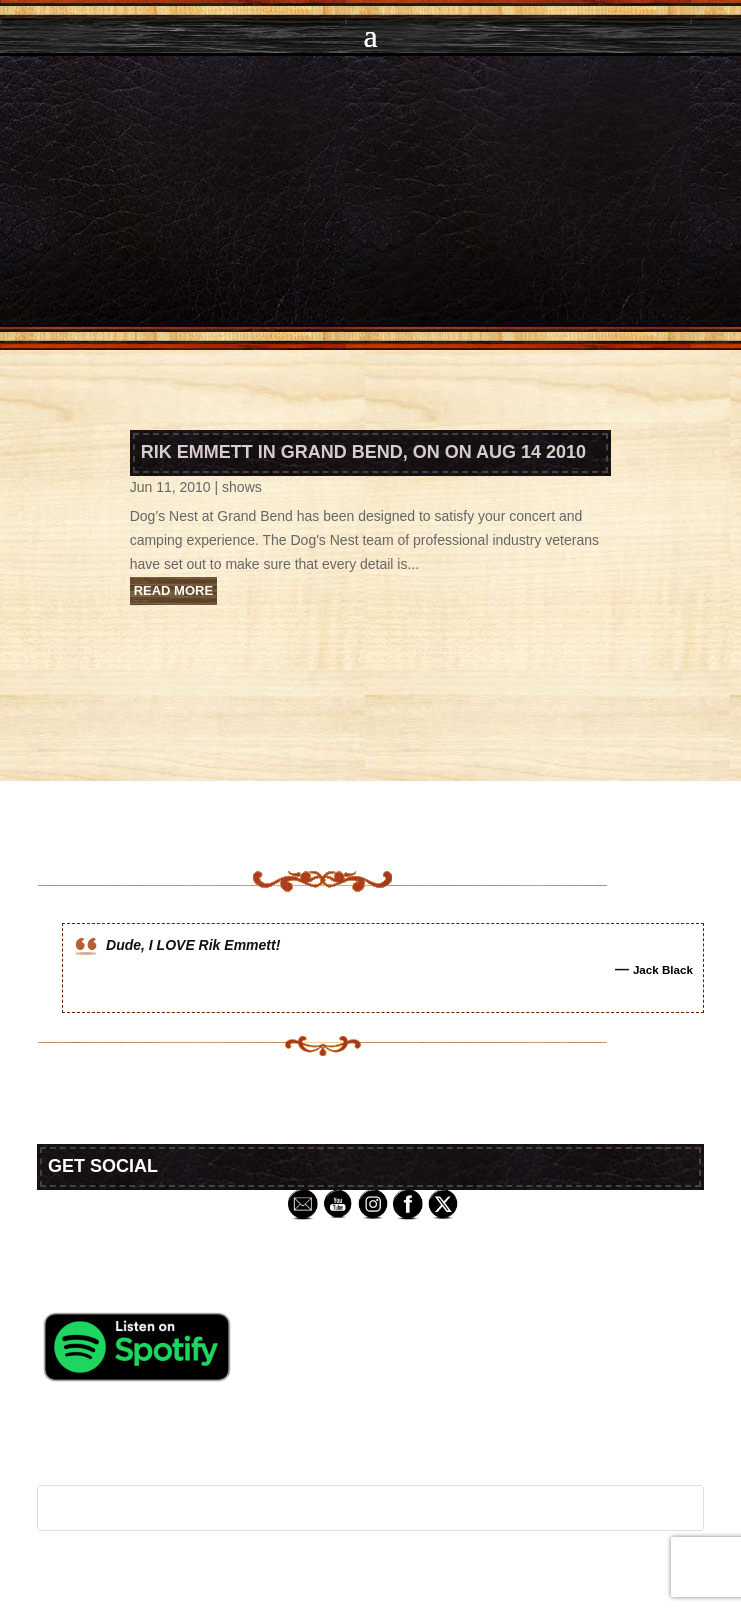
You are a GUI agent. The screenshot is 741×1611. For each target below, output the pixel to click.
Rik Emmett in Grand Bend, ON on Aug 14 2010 (363, 452)
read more (173, 590)
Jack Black (663, 969)
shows (242, 487)
